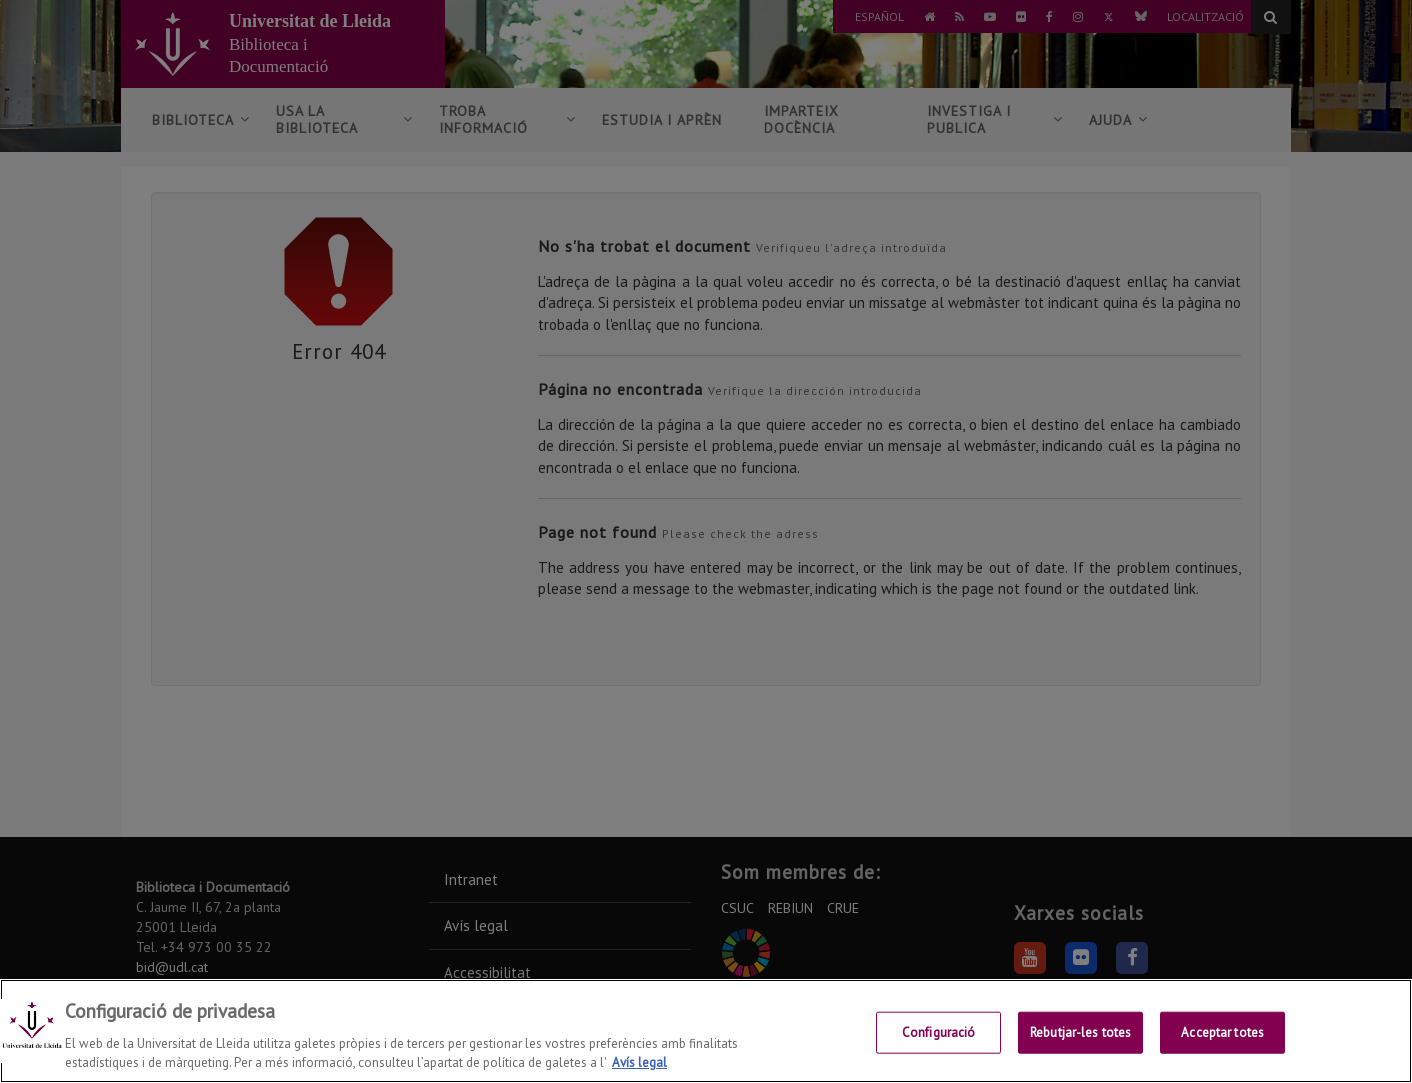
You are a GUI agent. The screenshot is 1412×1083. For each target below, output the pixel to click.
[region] (706, 1031)
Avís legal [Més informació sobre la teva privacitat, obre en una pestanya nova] (639, 1062)
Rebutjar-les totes (1080, 1032)
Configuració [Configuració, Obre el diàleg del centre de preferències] (939, 1032)
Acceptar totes (1222, 1032)
